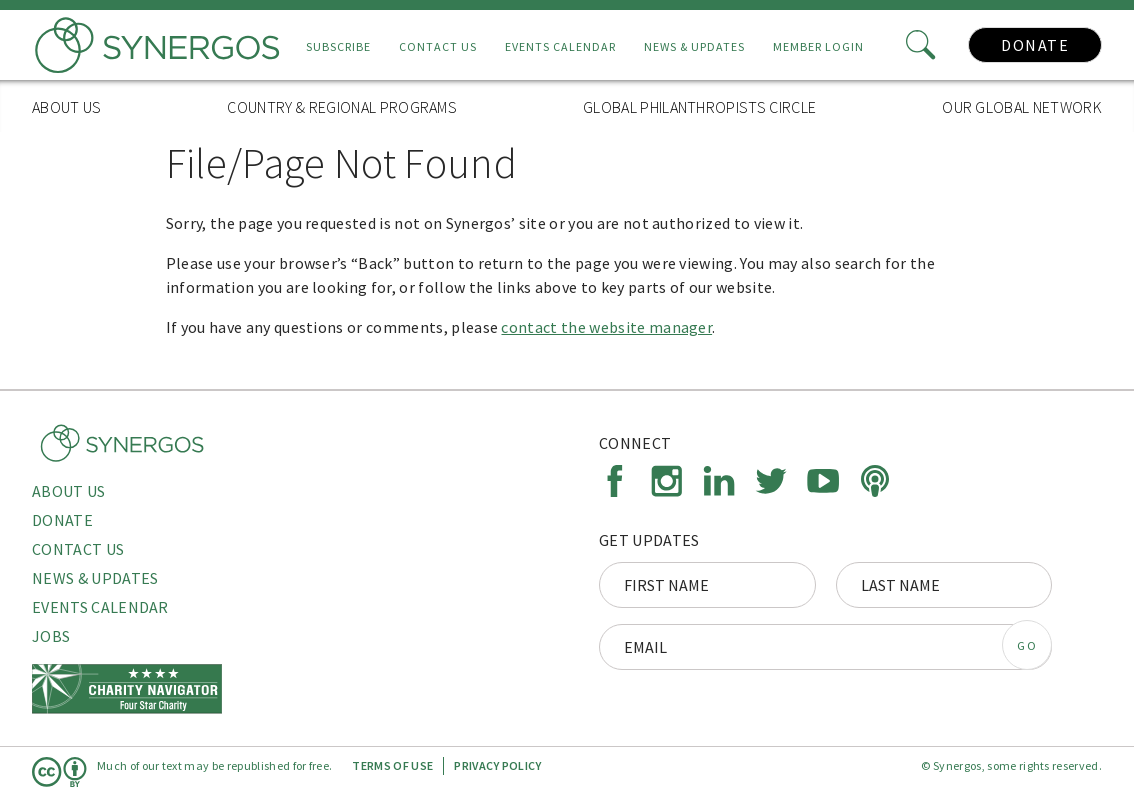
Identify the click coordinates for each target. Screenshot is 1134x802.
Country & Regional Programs (342, 107)
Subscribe (338, 46)
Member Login (818, 46)
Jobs (51, 636)
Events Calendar (560, 46)
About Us (67, 107)
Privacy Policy (497, 765)
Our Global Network (1022, 107)
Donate (1035, 45)
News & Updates (694, 46)
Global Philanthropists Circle (699, 107)
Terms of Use (392, 765)
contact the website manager (606, 327)
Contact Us (438, 46)
